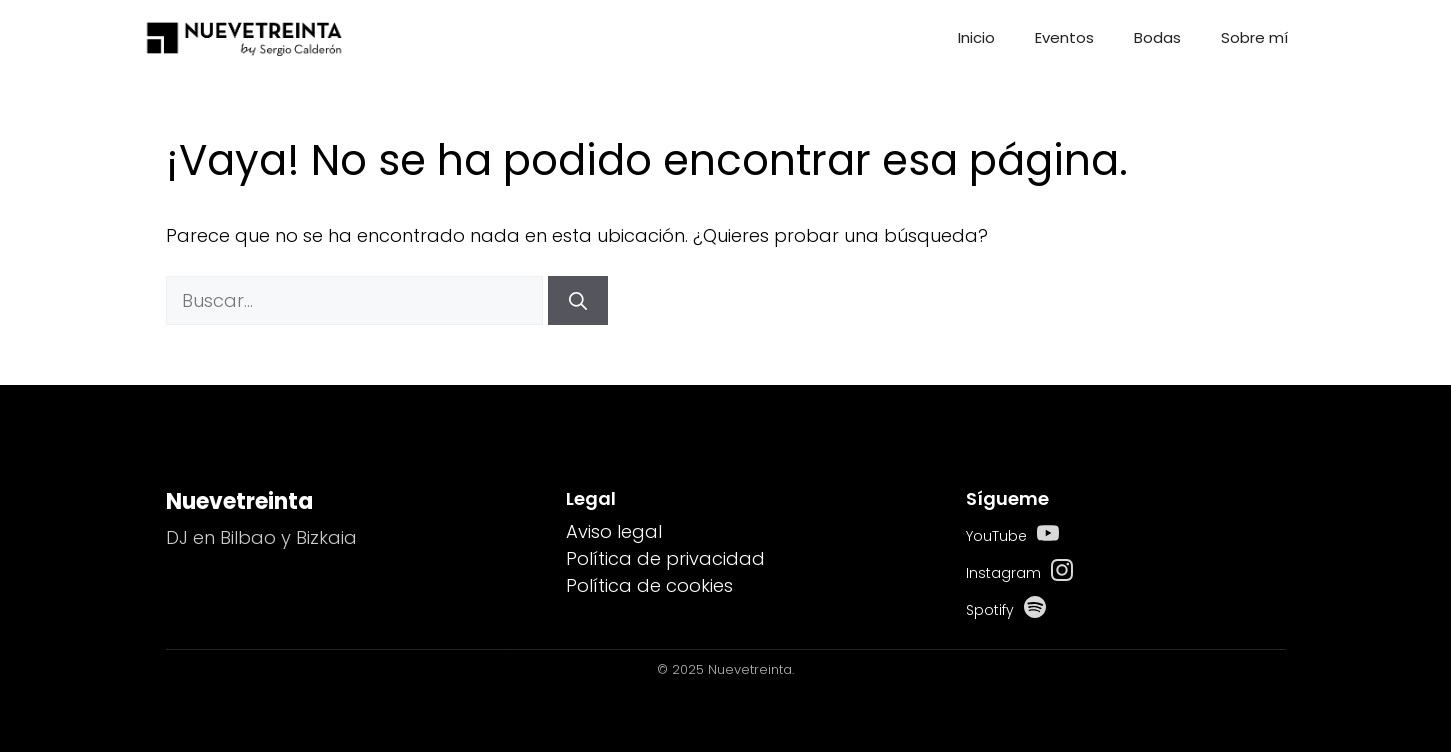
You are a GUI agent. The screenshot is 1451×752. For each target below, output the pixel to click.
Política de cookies (649, 585)
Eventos (1064, 37)
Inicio (976, 37)
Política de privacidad (665, 558)
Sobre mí (1254, 37)
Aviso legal (614, 531)
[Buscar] (578, 300)
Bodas (1157, 37)
